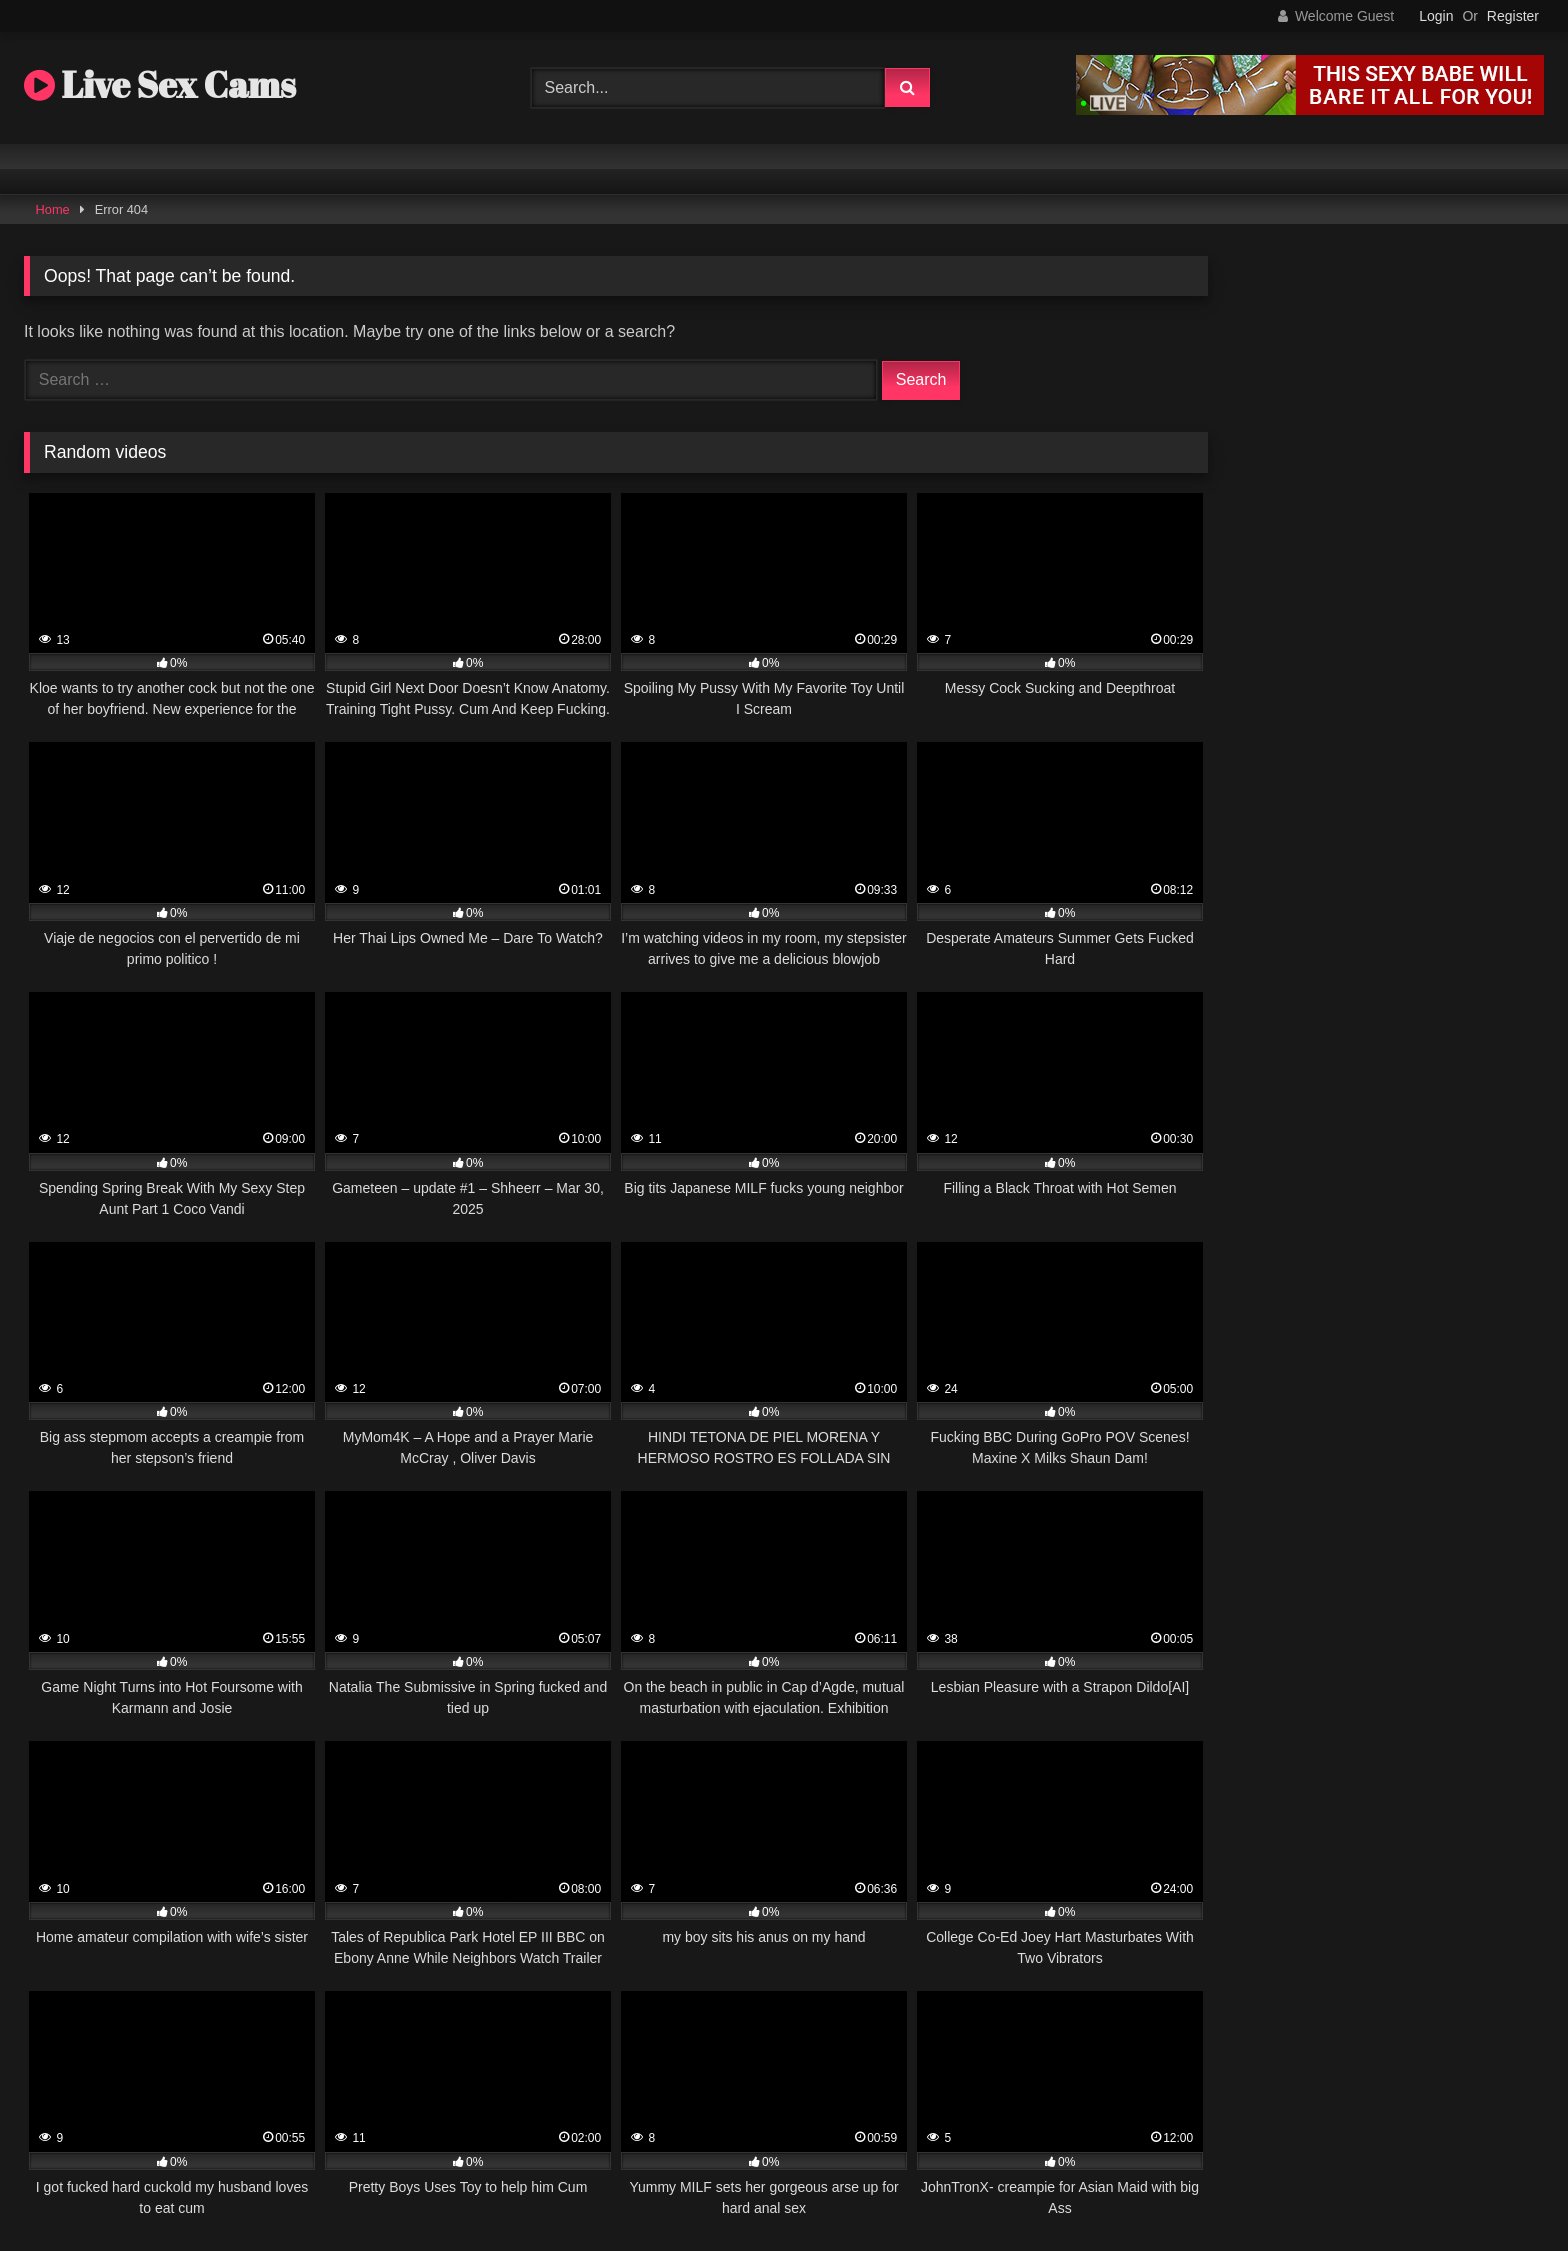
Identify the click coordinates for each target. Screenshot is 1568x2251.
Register (1513, 16)
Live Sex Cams (160, 84)
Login (1436, 16)
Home (53, 209)
